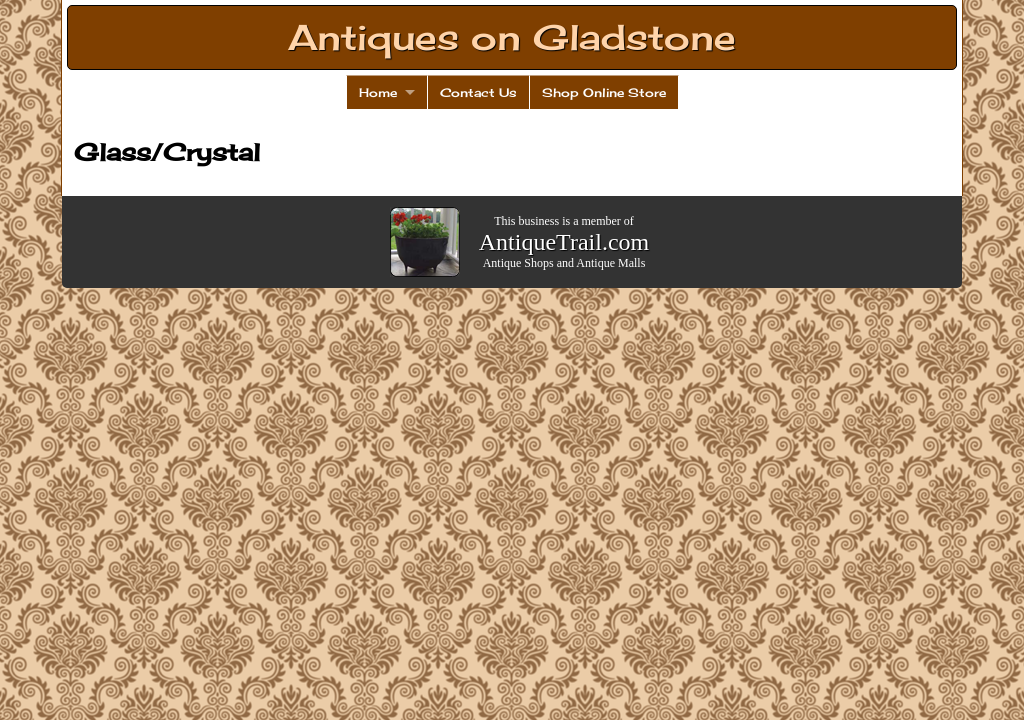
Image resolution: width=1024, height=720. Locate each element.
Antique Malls (610, 263)
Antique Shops (518, 263)
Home (378, 92)
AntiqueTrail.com (564, 242)
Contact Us (478, 92)
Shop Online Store (604, 92)
